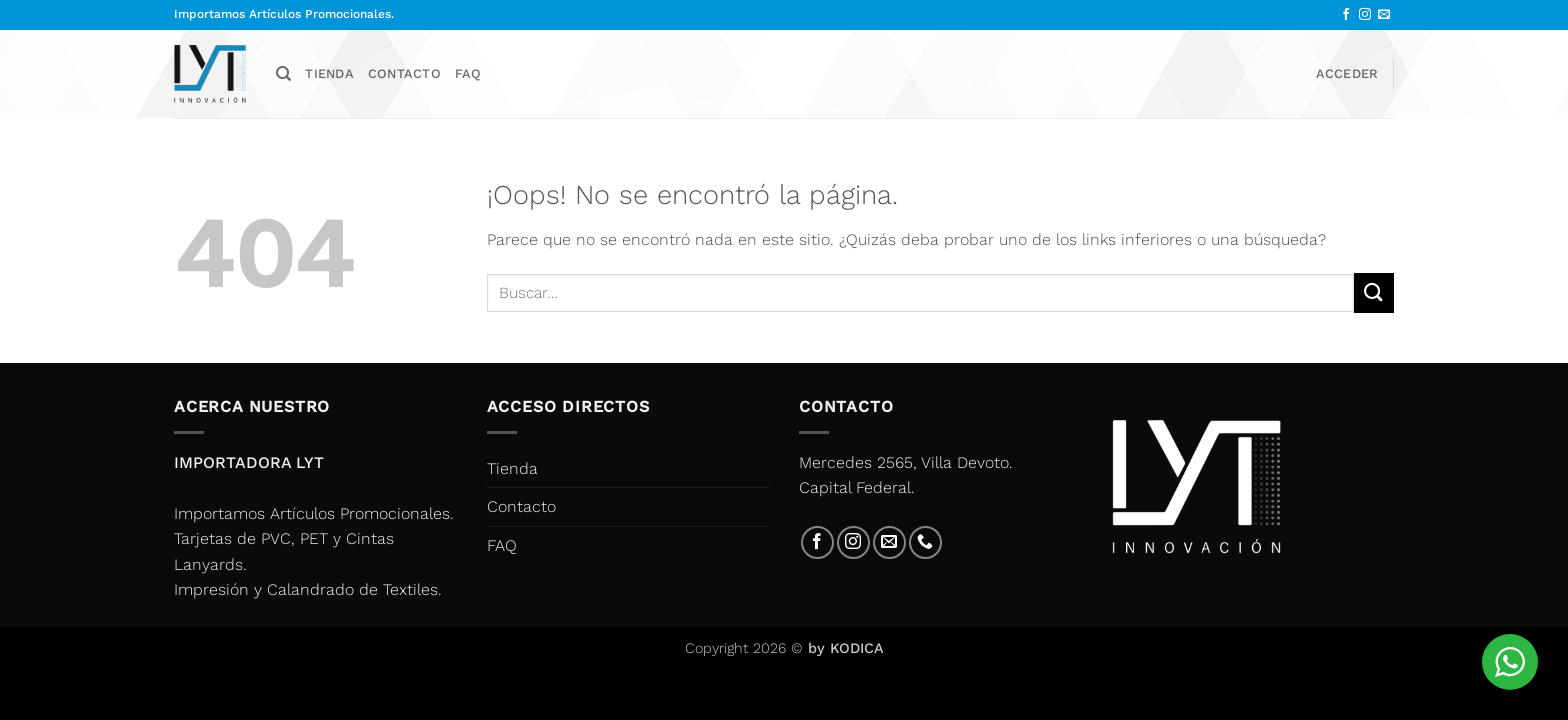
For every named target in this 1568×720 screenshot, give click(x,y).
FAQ (468, 73)
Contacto (404, 73)
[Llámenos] (925, 542)
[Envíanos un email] (1384, 15)
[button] (1347, 74)
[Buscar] (283, 74)
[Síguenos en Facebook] (1346, 15)
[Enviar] (1374, 292)
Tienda (329, 73)
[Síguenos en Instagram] (1365, 15)
